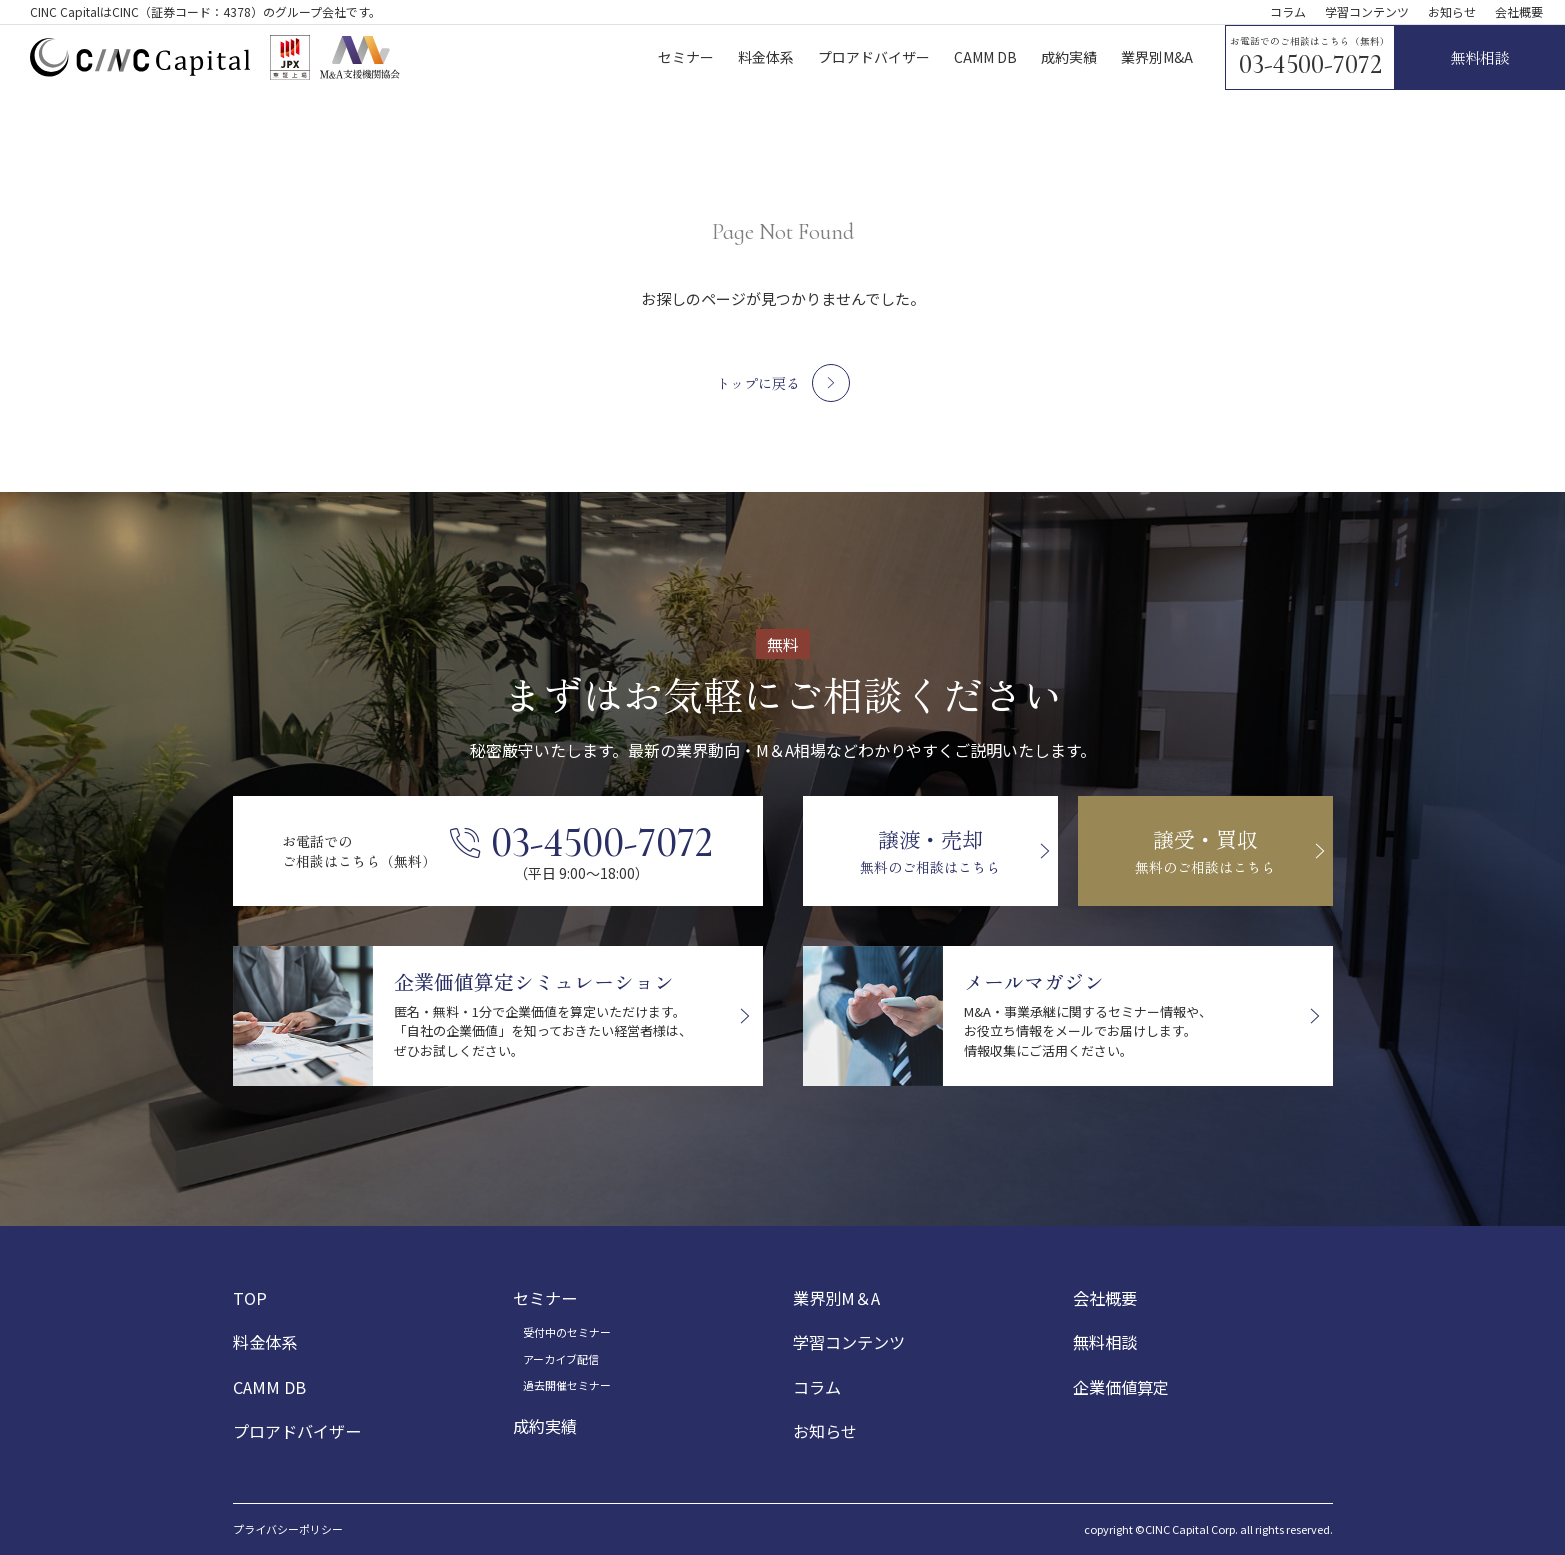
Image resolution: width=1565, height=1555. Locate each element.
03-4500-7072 (1310, 64)
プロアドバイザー (297, 1431)
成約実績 (545, 1426)
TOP (250, 1298)
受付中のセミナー (567, 1333)
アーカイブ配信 (561, 1359)
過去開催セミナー (567, 1385)
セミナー (545, 1298)
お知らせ (1452, 12)
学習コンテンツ (1367, 12)
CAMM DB (269, 1387)
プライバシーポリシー (288, 1529)
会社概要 (1519, 12)
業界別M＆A (836, 1298)
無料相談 (1105, 1343)
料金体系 (265, 1343)
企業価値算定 (1121, 1387)
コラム (1288, 12)
